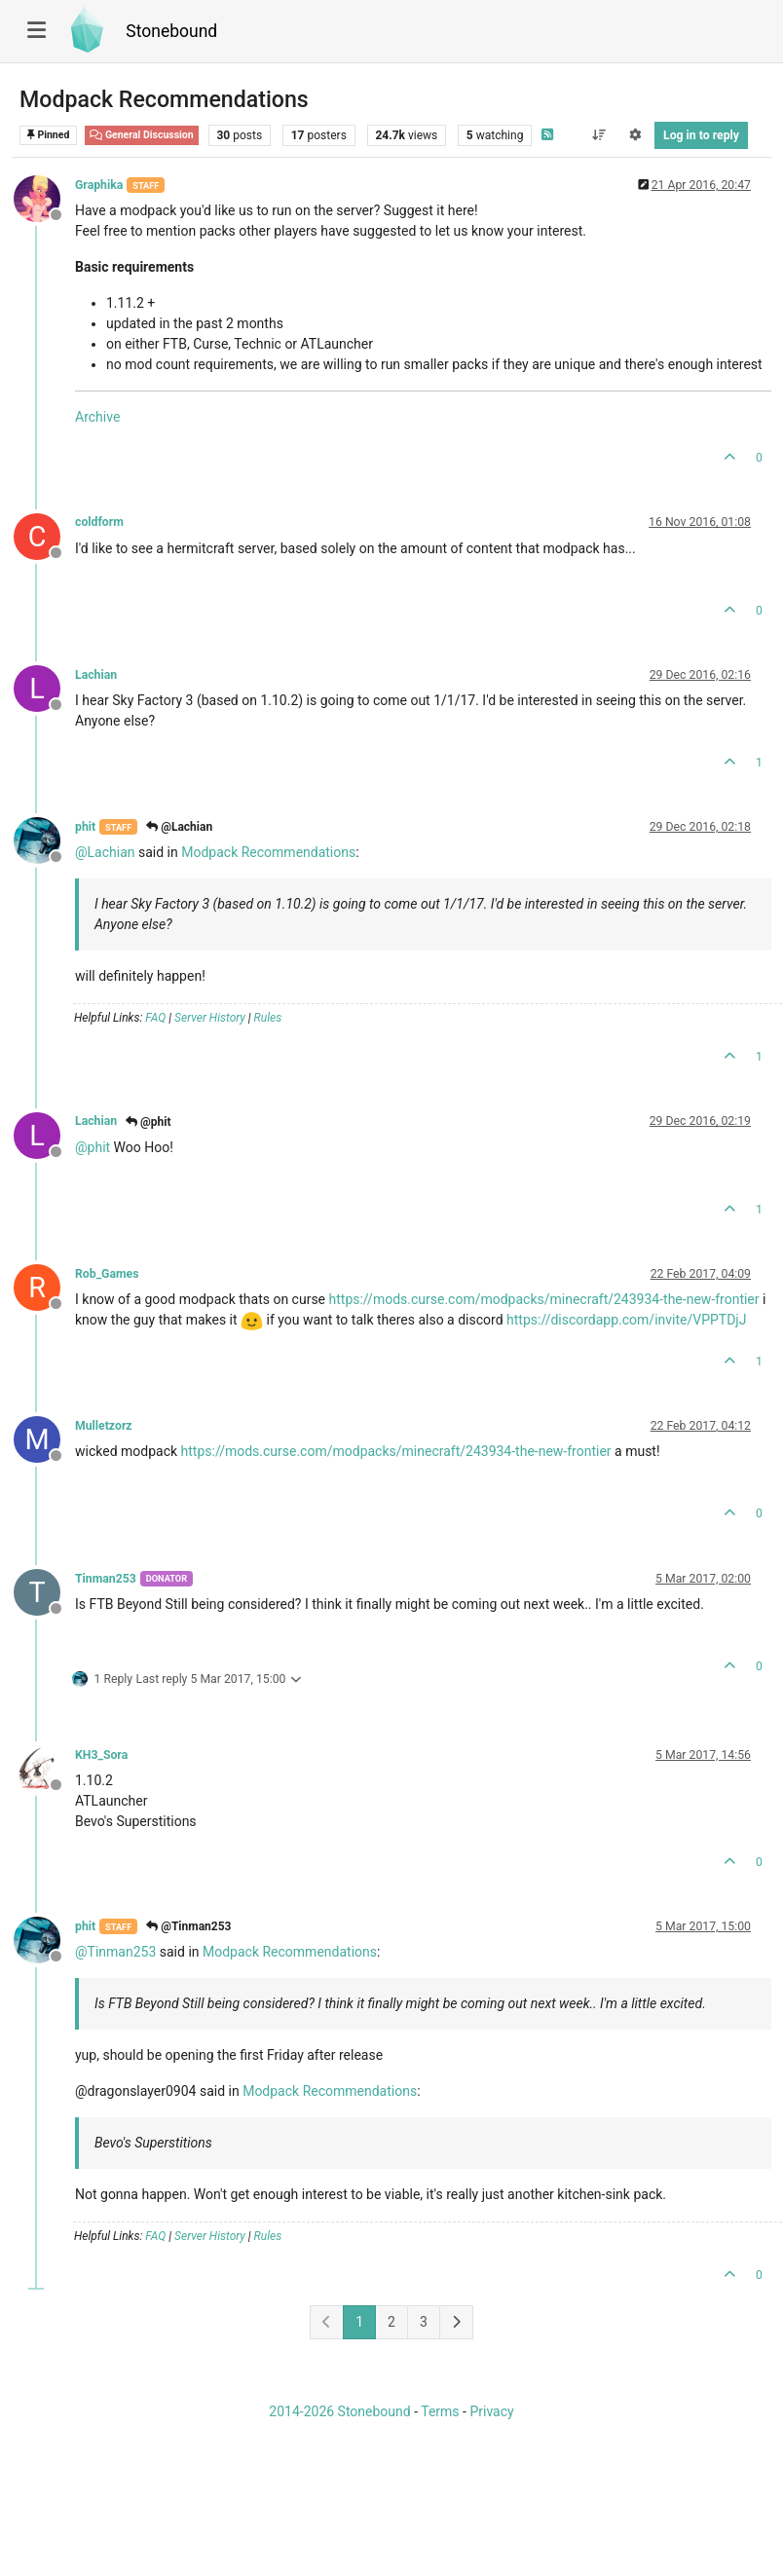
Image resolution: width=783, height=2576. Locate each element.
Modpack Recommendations (268, 852)
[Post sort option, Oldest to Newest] (598, 135)
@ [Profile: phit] (92, 1147)
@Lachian (179, 827)
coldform (99, 522)
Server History (209, 1018)
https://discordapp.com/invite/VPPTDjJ (626, 1319)
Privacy (491, 2411)
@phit (148, 1122)
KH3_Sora (101, 1755)
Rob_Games (107, 1274)
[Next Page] (456, 2322)
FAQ (155, 1018)
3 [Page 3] (424, 2322)
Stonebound (171, 31)
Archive (97, 417)
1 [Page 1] (359, 2322)
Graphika (99, 185)
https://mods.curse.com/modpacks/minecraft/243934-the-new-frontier (544, 1299)
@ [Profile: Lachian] (105, 852)
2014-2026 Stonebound (339, 2411)
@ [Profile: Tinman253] (115, 1952)
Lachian (96, 675)
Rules (268, 1018)
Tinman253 (105, 1579)
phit (85, 827)
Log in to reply (701, 135)
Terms (440, 2411)
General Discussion (142, 135)
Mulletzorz (103, 1426)
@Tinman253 (188, 1926)
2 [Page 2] (391, 2322)
